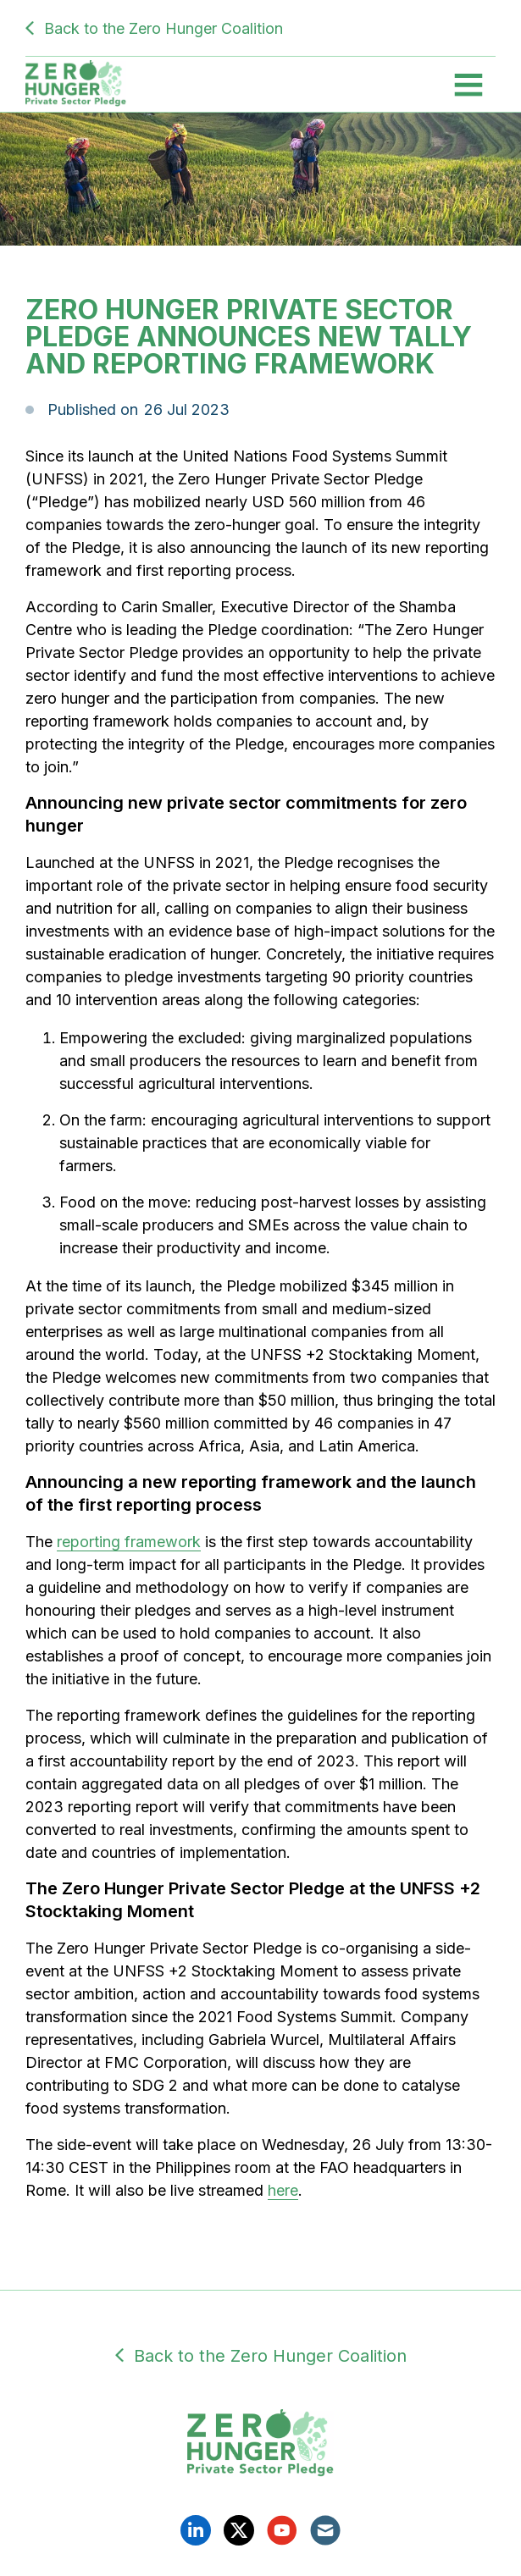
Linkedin (195, 2530)
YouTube (282, 2530)
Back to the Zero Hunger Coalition (163, 28)
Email (325, 2530)
